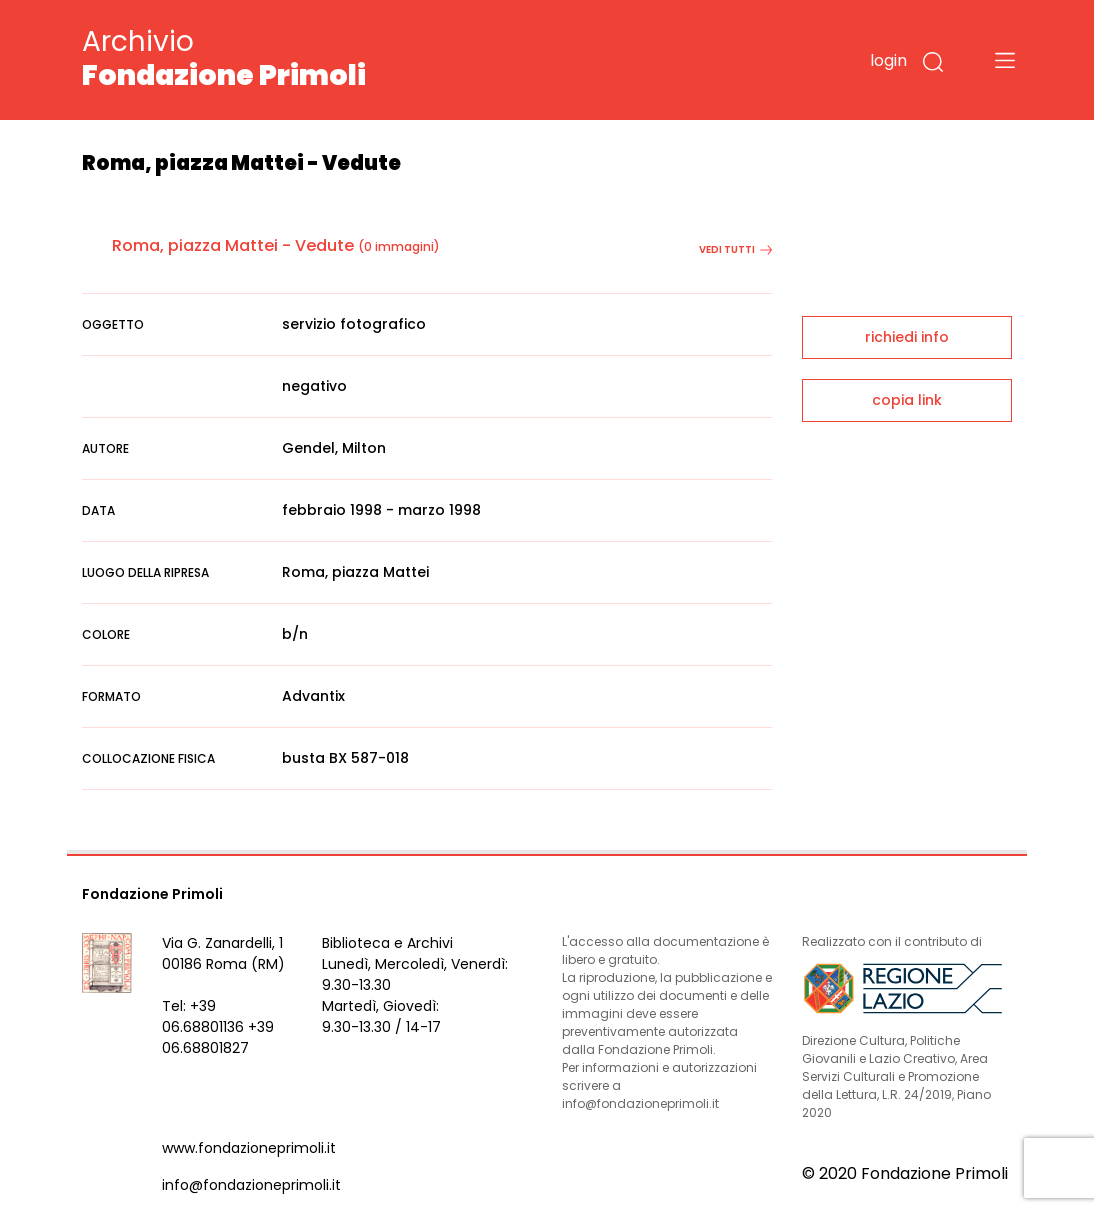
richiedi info (907, 337)
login (888, 60)
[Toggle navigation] (1005, 60)
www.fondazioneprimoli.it (249, 1148)
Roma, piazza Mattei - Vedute (233, 245)
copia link (907, 400)
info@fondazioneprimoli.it (251, 1185)
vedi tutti (735, 249)
